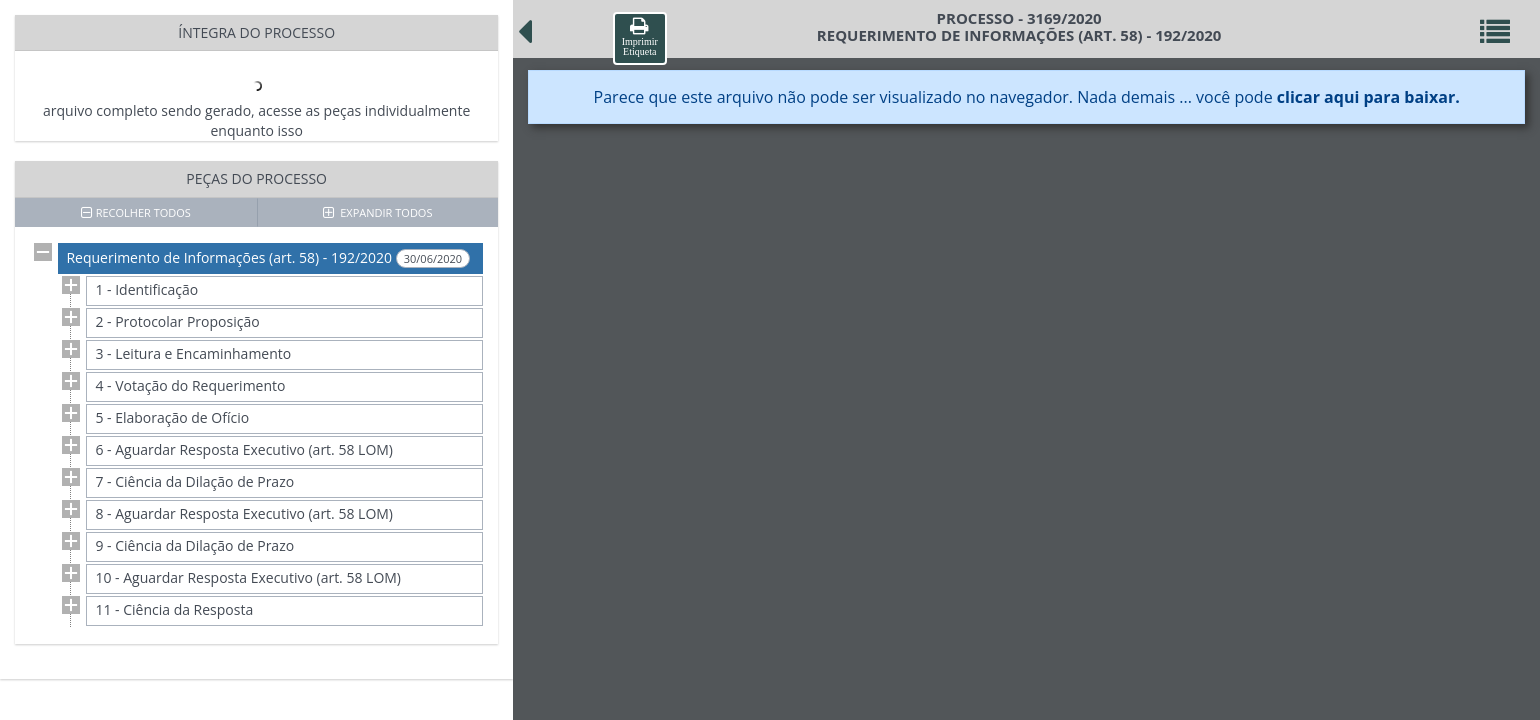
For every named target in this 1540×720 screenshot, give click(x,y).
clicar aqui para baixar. (1368, 97)
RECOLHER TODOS (136, 212)
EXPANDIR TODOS (378, 212)
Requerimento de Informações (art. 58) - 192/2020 (268, 258)
